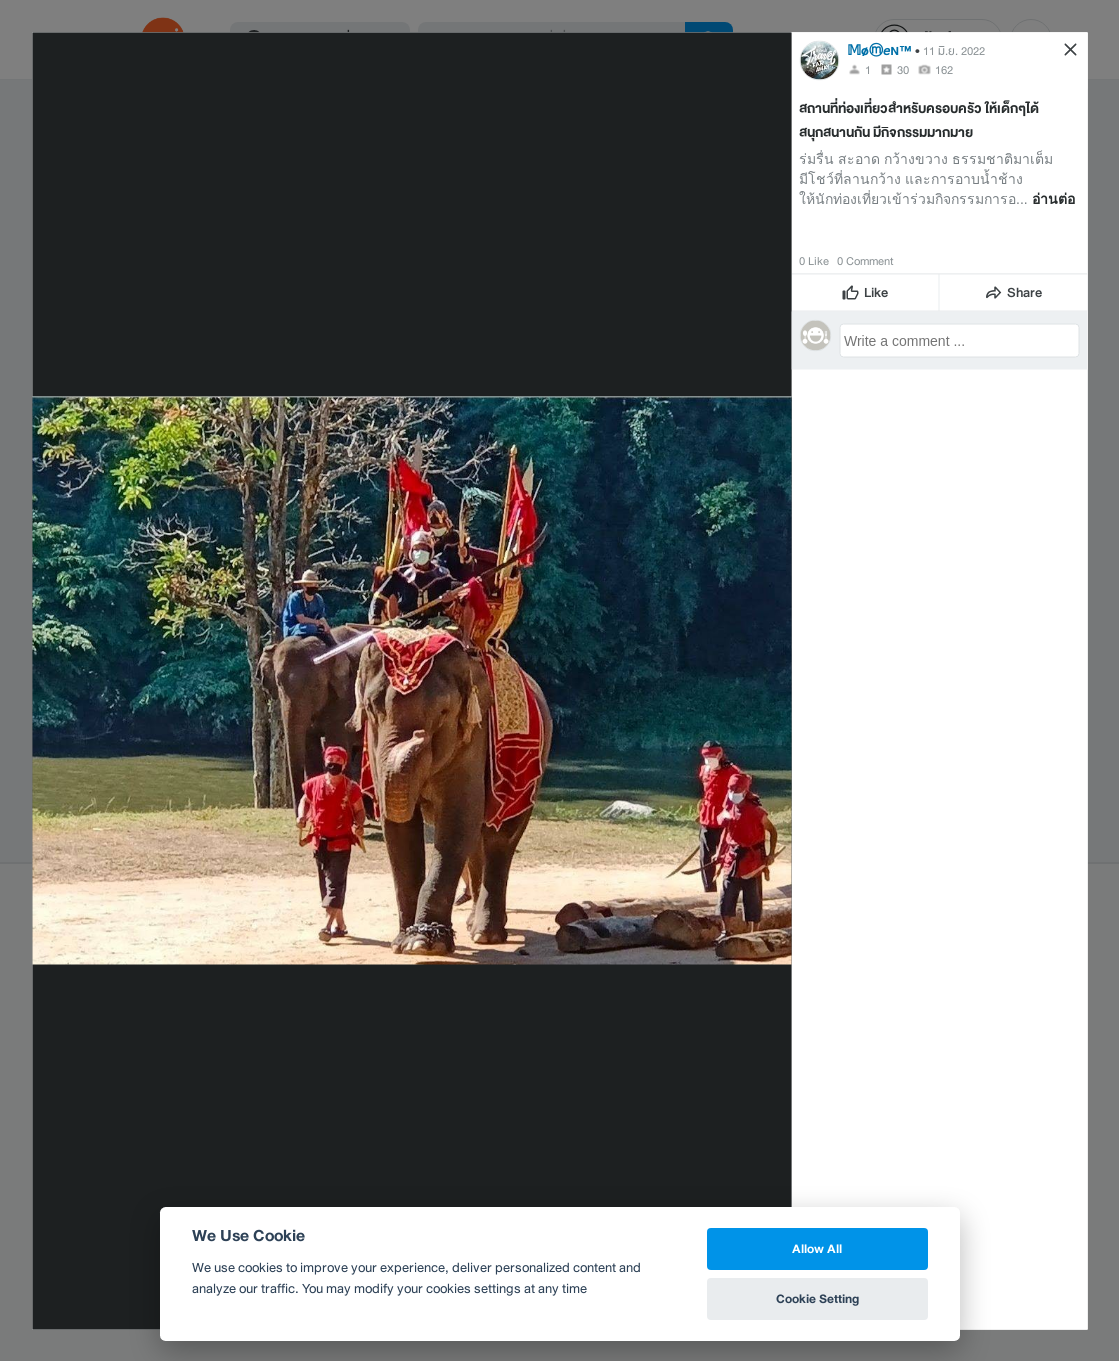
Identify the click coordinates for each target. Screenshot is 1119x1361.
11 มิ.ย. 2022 (954, 50)
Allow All (817, 1248)
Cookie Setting (817, 1298)
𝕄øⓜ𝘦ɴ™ (879, 49)
